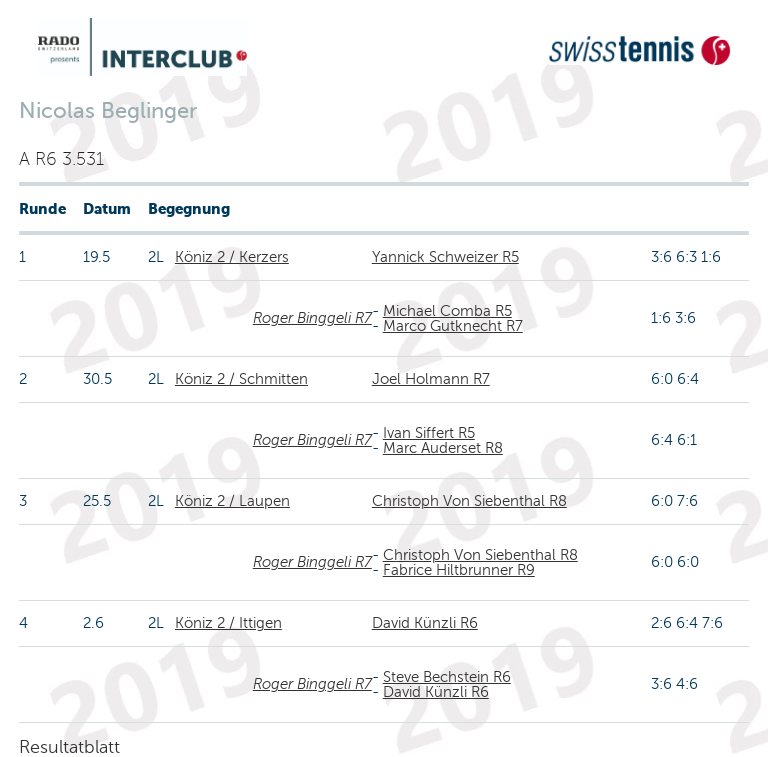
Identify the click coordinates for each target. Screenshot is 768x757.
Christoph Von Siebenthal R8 (469, 501)
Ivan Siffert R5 (429, 433)
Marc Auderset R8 (443, 448)
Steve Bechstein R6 (447, 677)
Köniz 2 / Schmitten (241, 379)
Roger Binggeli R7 (312, 318)
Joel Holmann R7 (431, 379)
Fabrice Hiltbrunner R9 (459, 570)
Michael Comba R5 (447, 311)
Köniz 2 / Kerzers (232, 257)
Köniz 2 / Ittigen (228, 623)
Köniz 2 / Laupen (232, 501)
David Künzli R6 (425, 623)
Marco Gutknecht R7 (453, 326)
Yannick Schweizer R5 (445, 257)
